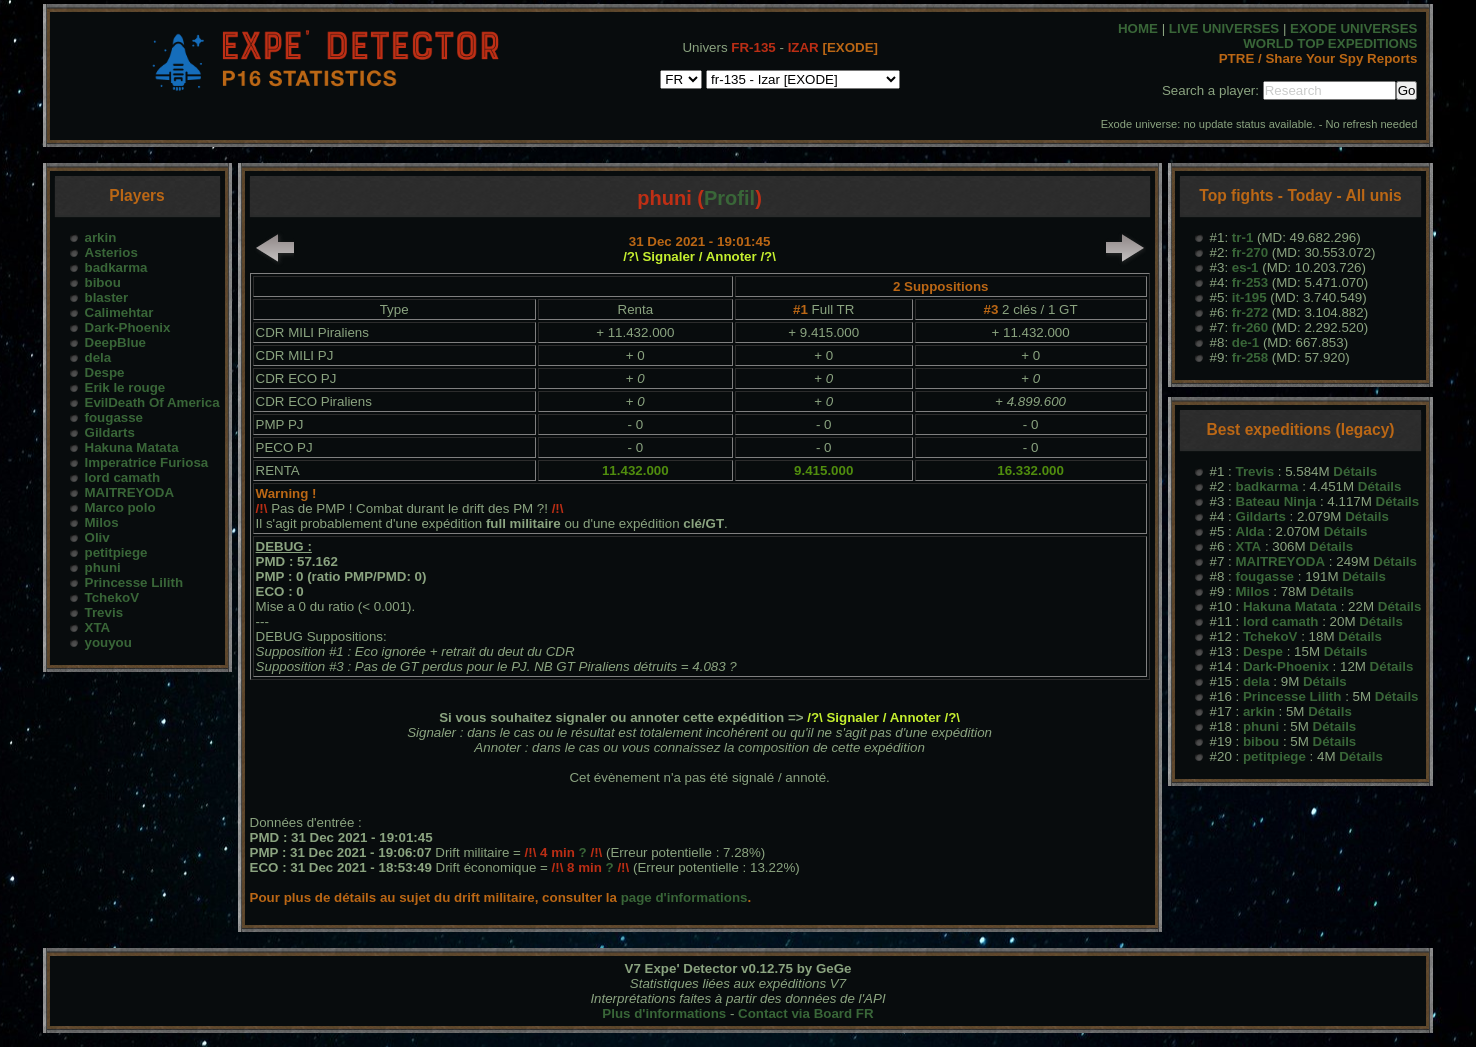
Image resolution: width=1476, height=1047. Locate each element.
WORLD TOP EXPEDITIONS (1330, 43)
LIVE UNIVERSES (1224, 28)
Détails (1355, 471)
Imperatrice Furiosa (147, 462)
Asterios (111, 252)
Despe (105, 372)
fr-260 (1250, 327)
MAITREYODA (130, 492)
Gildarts (110, 432)
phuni (103, 567)
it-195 (1249, 297)
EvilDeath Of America (152, 402)
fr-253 (1250, 282)
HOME (1138, 28)
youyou (108, 642)
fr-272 (1250, 312)
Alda (1250, 531)
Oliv (97, 537)
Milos (102, 522)
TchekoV (112, 597)
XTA (98, 627)
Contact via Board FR (806, 1013)
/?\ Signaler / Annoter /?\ (699, 256)
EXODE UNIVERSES (1353, 28)
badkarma (116, 267)
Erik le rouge (125, 387)
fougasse (114, 417)
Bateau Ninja (1276, 501)
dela (98, 357)
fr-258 (1250, 357)
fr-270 (1250, 252)
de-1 (1245, 342)
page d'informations (684, 897)
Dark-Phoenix (128, 327)
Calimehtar (119, 312)
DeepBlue (115, 342)
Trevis (104, 612)
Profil (729, 198)
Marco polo (120, 507)
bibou (103, 282)
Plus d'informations (664, 1013)
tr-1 (1242, 237)
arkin (101, 237)
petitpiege (116, 552)
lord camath (123, 477)
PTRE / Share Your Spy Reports (1318, 58)
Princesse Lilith (134, 582)
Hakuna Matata (132, 447)
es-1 (1245, 267)
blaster (107, 297)
